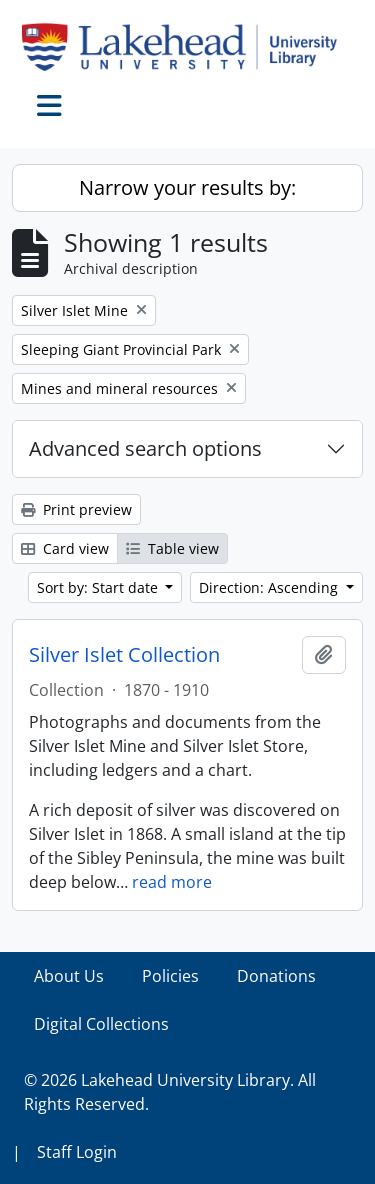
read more (172, 882)
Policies (170, 976)
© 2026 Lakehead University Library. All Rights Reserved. (170, 1092)
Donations (276, 976)
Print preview (76, 509)
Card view (65, 548)
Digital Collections (101, 1024)
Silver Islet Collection (124, 655)
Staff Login (77, 1152)
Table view (172, 548)
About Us (69, 976)
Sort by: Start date (99, 587)
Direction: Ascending (270, 587)
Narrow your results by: (187, 187)
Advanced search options (145, 448)
